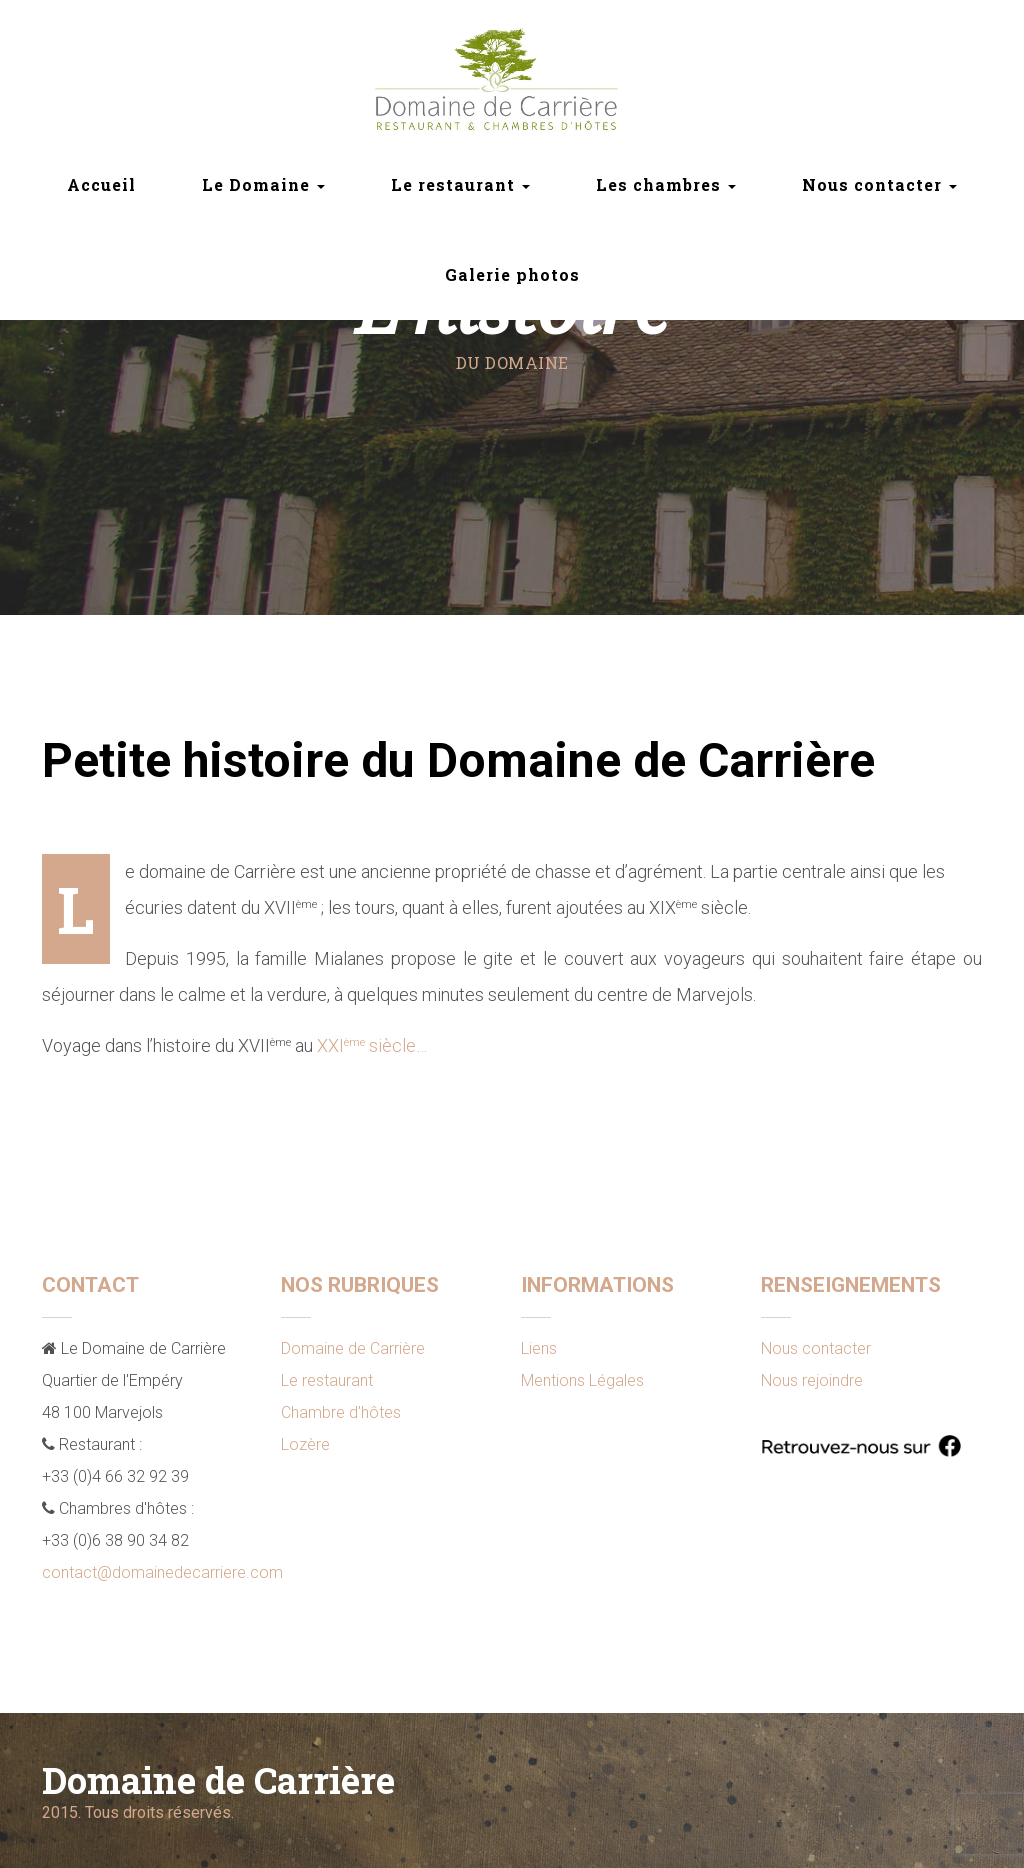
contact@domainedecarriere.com (162, 1572)
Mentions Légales (582, 1380)
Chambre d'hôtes (341, 1412)
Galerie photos (512, 274)
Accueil (101, 184)
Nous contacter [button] (879, 184)
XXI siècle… (372, 1045)
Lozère (305, 1444)
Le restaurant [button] (460, 184)
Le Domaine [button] (263, 184)
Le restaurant (327, 1380)
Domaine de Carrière (353, 1348)
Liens (539, 1348)
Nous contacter (816, 1348)
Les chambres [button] (666, 184)
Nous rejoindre (812, 1380)
